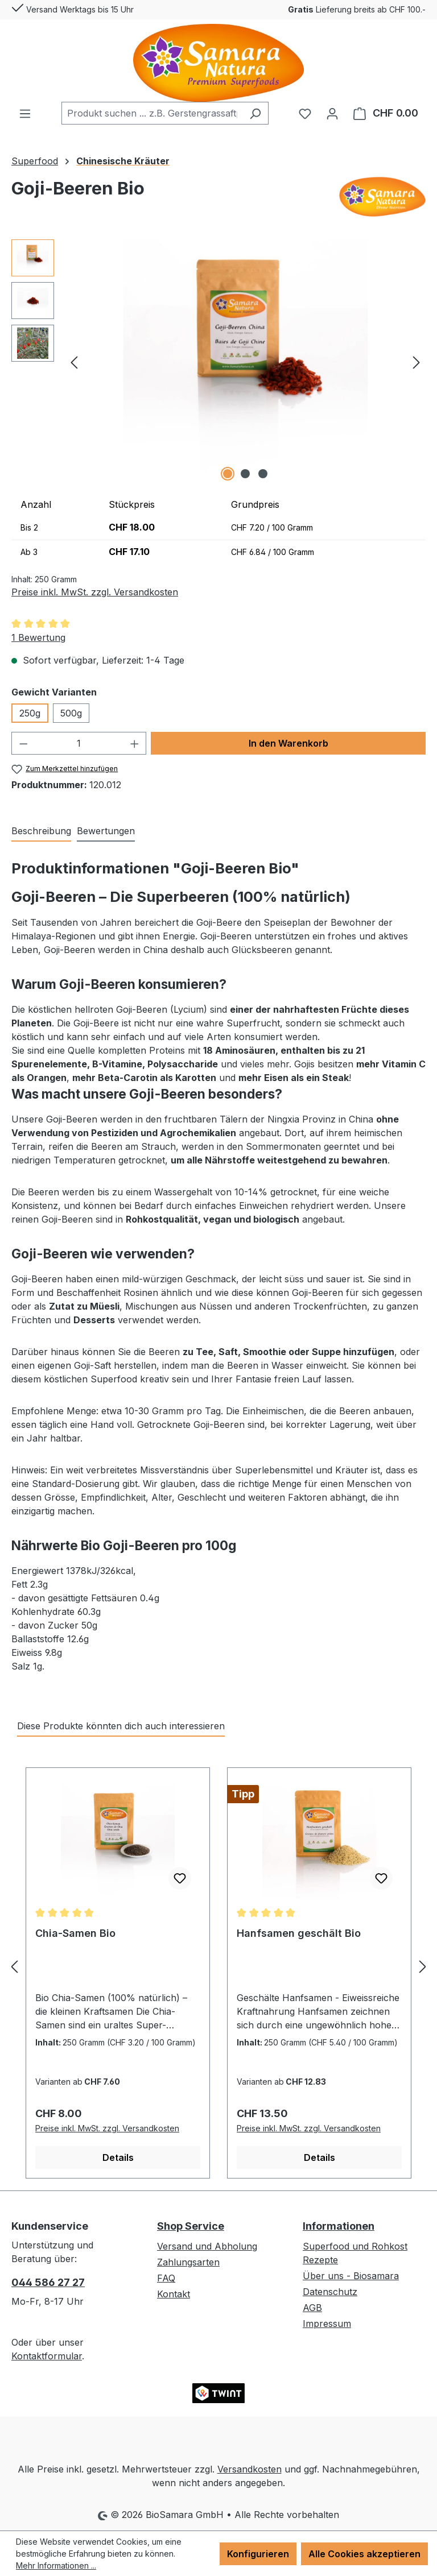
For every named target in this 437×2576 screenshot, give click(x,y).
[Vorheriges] (74, 361)
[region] (218, 361)
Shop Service (190, 2226)
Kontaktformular (46, 2356)
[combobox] (151, 113)
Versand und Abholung (207, 2246)
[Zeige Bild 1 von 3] (227, 473)
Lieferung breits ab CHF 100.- (357, 9)
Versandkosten (249, 2469)
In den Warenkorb (288, 743)
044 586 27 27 (48, 2282)
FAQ (166, 2278)
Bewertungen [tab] (106, 830)
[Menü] (25, 113)
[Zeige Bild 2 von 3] (245, 473)
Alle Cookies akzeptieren (364, 2554)
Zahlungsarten (188, 2262)
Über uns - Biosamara (351, 2275)
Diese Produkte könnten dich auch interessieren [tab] (121, 1726)
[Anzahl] (79, 743)
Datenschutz (330, 2291)
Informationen (338, 2226)
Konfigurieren (258, 2554)
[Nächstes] (416, 361)
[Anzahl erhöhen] (135, 743)
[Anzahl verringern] (23, 743)
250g (29, 713)
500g (71, 713)
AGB (312, 2307)
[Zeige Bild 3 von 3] (262, 473)
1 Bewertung (38, 637)
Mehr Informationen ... (56, 2565)
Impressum (327, 2323)
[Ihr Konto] (332, 113)
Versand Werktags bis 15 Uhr (72, 7)
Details (118, 2157)
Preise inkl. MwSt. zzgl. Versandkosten (94, 592)
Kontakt (173, 2294)
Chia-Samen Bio (75, 1933)
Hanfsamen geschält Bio (299, 1933)
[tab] (41, 831)
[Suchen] (255, 113)
